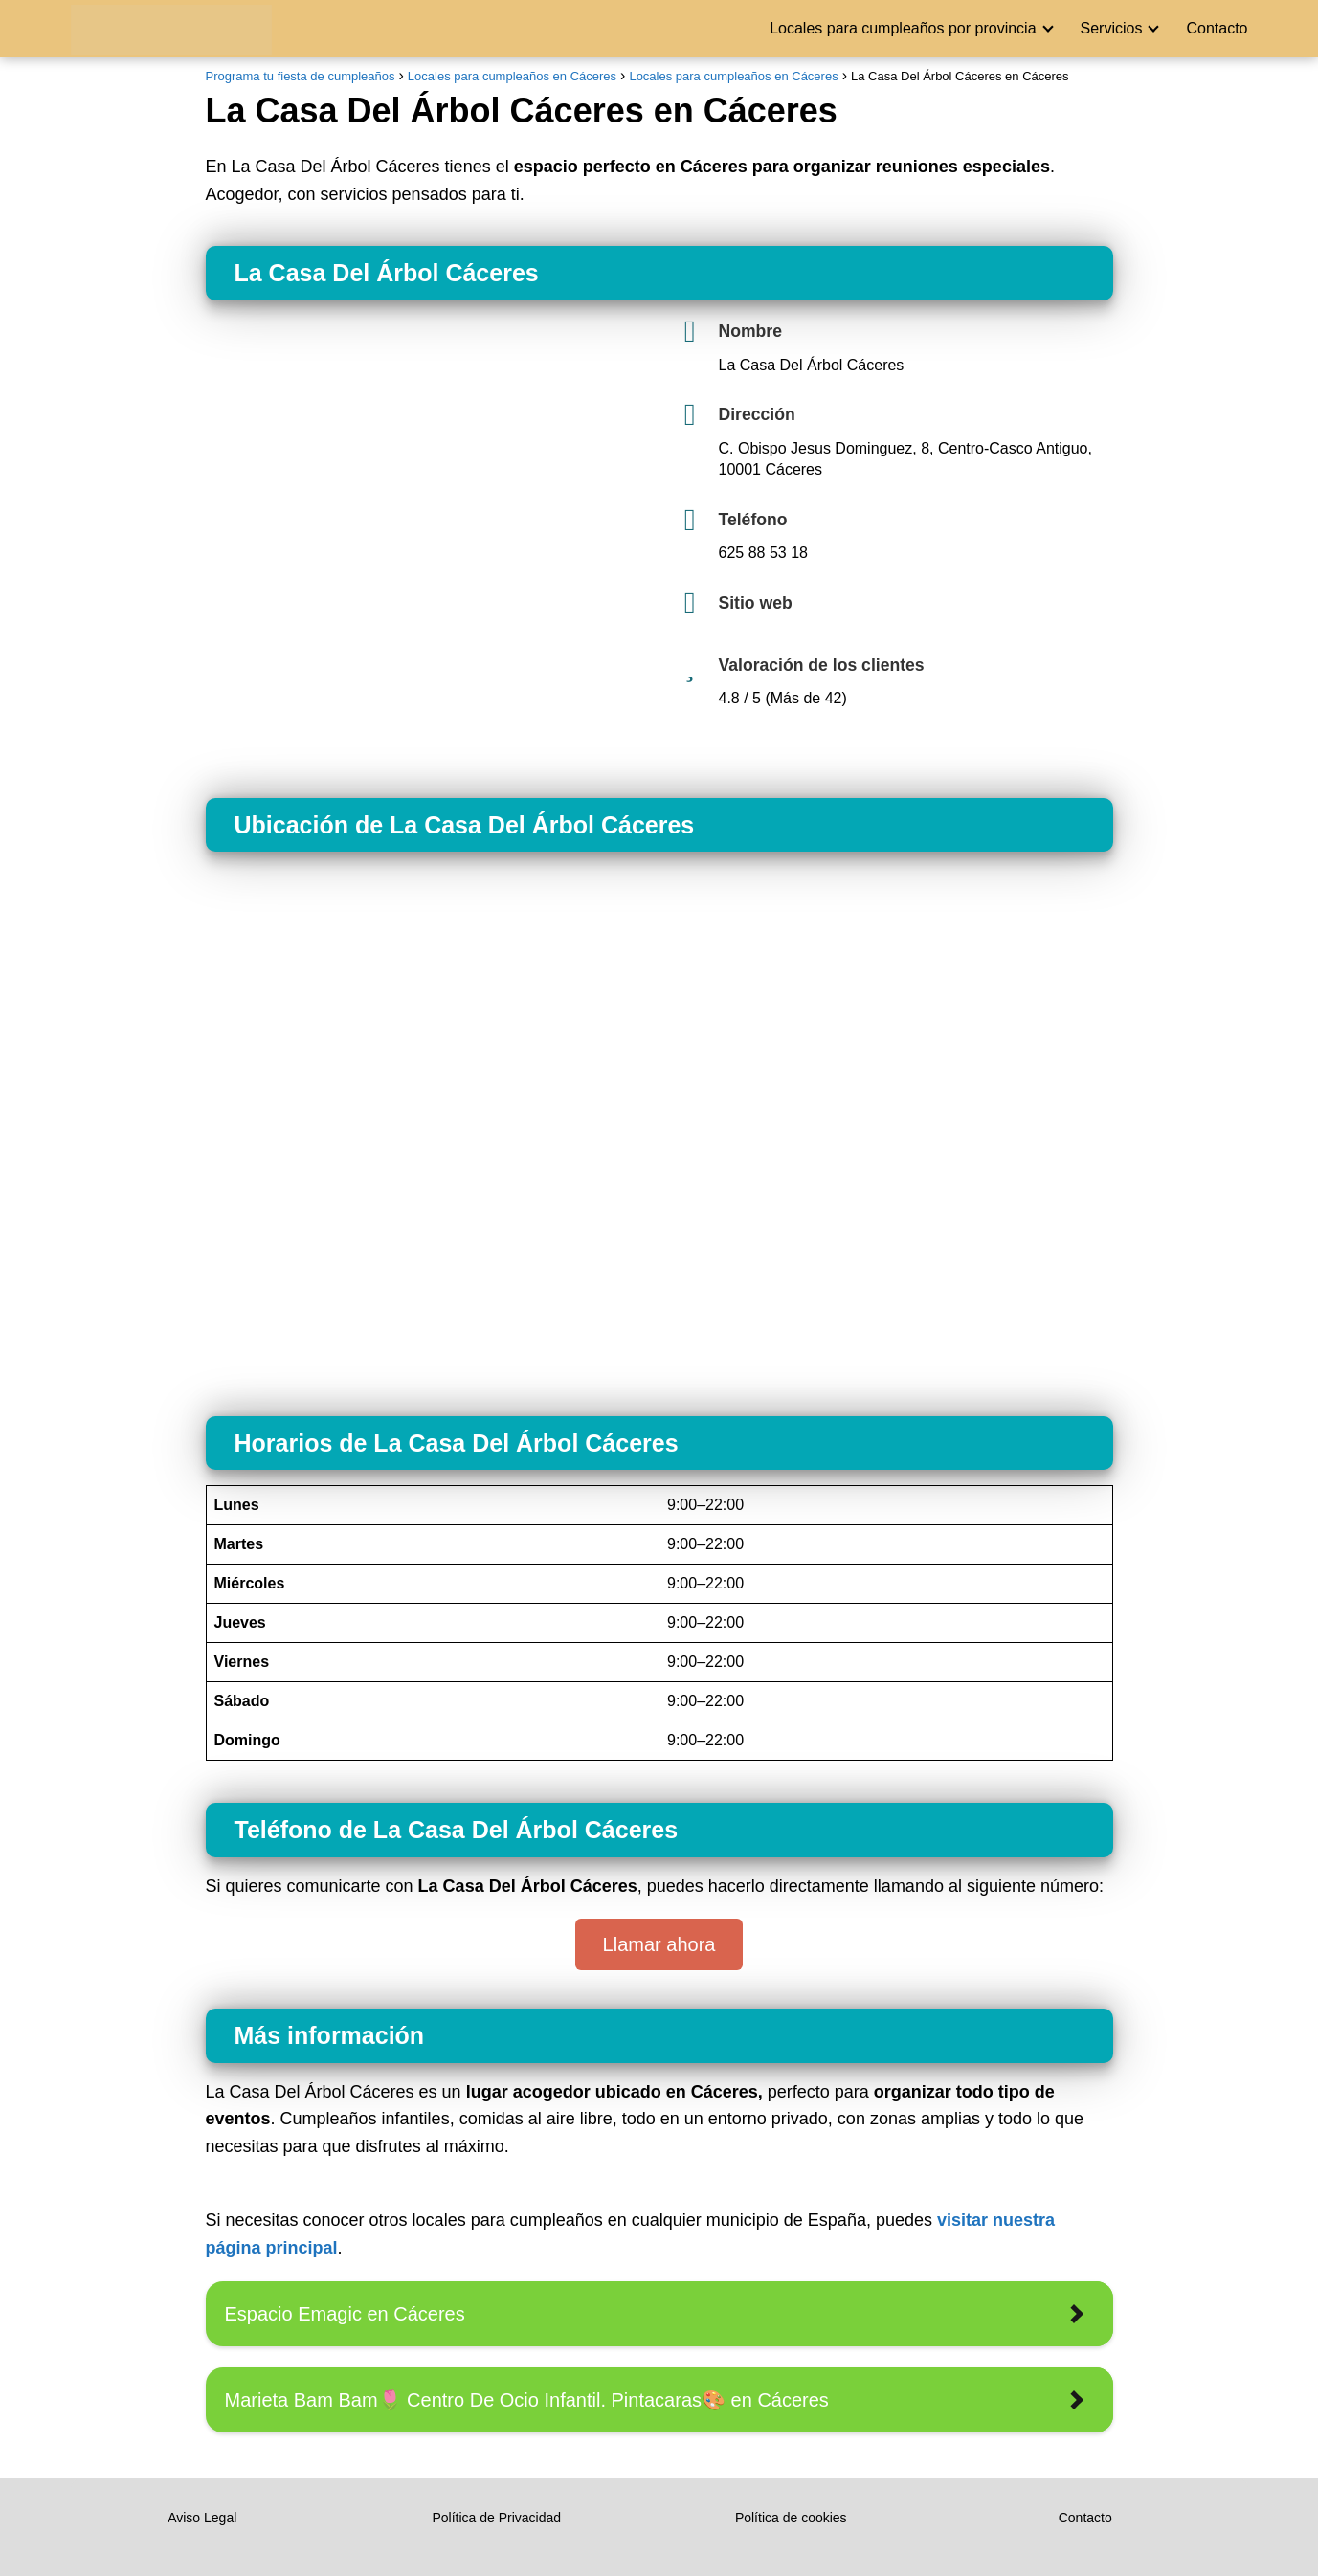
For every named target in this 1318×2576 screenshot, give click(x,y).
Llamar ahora (659, 1944)
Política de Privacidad (496, 2517)
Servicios (1112, 28)
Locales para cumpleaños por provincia (903, 28)
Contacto (1216, 28)
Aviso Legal (202, 2517)
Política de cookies (791, 2517)
